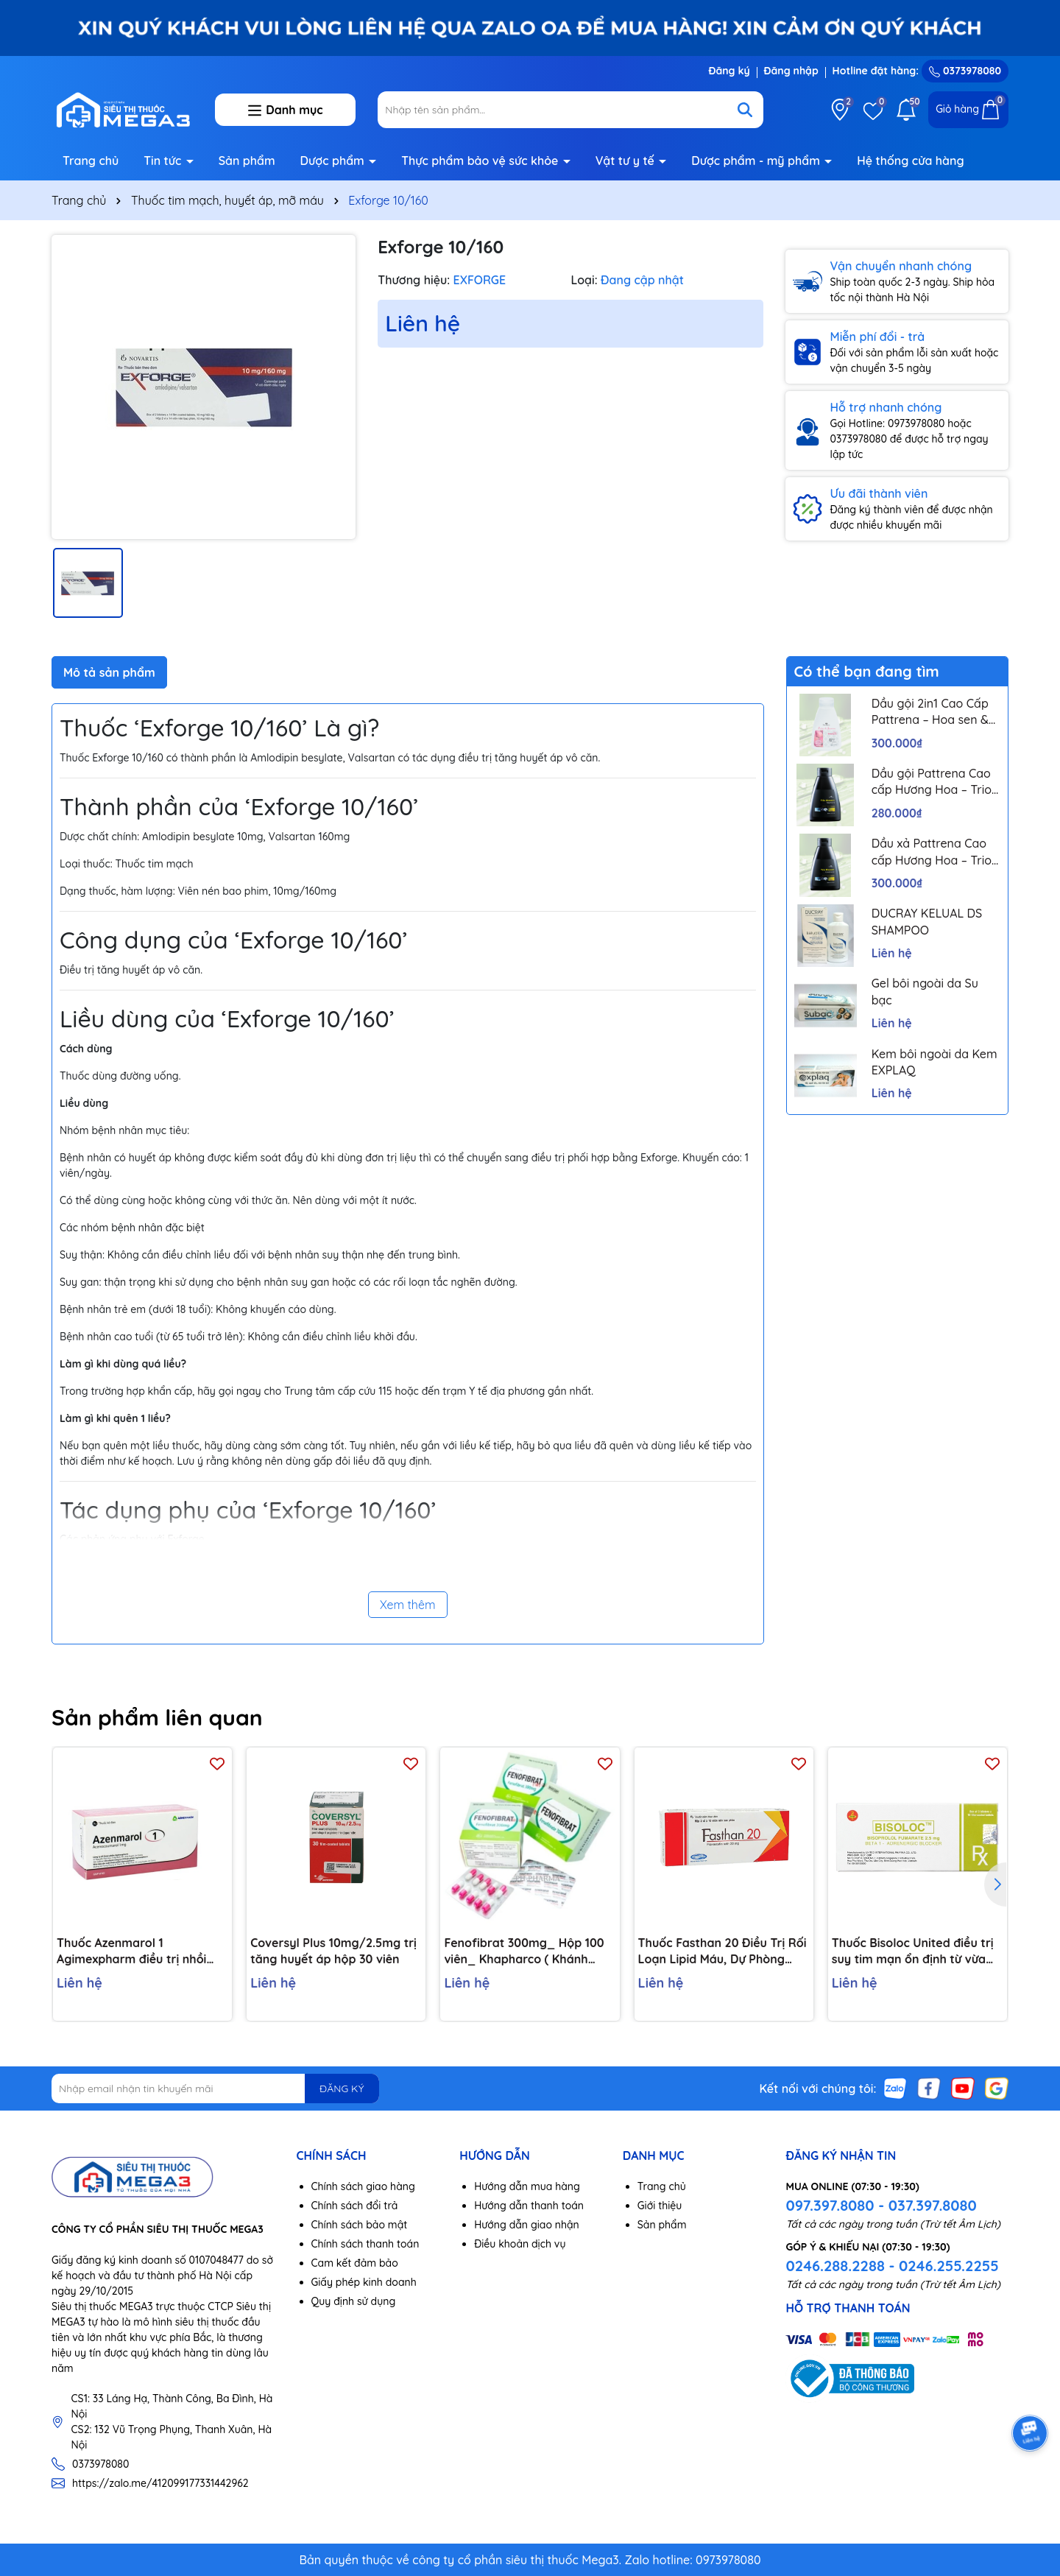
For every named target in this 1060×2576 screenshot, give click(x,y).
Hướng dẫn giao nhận (526, 2224)
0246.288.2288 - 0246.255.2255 (891, 2265)
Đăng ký (728, 70)
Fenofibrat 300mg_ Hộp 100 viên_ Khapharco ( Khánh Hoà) (524, 1951)
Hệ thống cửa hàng (910, 160)
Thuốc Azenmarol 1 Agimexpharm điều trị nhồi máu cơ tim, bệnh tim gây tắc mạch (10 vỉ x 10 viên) (140, 1951)
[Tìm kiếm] (745, 109)
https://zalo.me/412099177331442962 (160, 2483)
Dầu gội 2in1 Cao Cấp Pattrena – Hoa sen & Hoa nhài (930, 712)
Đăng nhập (791, 70)
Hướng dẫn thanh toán (529, 2205)
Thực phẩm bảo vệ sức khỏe (481, 160)
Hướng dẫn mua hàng (527, 2186)
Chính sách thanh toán (365, 2244)
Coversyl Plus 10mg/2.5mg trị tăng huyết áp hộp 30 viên (333, 1950)
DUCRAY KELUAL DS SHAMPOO (927, 921)
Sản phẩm (247, 160)
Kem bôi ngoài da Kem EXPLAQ (934, 1061)
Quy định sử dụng (353, 2301)
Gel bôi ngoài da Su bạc (925, 991)
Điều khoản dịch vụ (519, 2244)
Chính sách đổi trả (354, 2205)
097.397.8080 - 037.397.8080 (880, 2205)
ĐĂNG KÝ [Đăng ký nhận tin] (341, 2088)
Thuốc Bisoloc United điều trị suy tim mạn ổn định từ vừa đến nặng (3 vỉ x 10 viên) (913, 1951)
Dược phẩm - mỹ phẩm (757, 160)
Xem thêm (408, 1604)
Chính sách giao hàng (363, 2186)
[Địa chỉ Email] (215, 2088)
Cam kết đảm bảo (354, 2263)
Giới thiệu (659, 2205)
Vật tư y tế (627, 160)
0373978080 (965, 70)
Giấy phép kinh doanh (364, 2282)
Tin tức (164, 160)
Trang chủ (91, 160)
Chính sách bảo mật (359, 2224)
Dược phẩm (334, 160)
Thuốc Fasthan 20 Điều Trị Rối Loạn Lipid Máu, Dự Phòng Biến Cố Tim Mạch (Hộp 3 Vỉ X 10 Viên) (722, 1951)
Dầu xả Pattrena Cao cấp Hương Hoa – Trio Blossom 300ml (932, 852)
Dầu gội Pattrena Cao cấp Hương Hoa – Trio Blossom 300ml (932, 782)
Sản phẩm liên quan (157, 1717)
